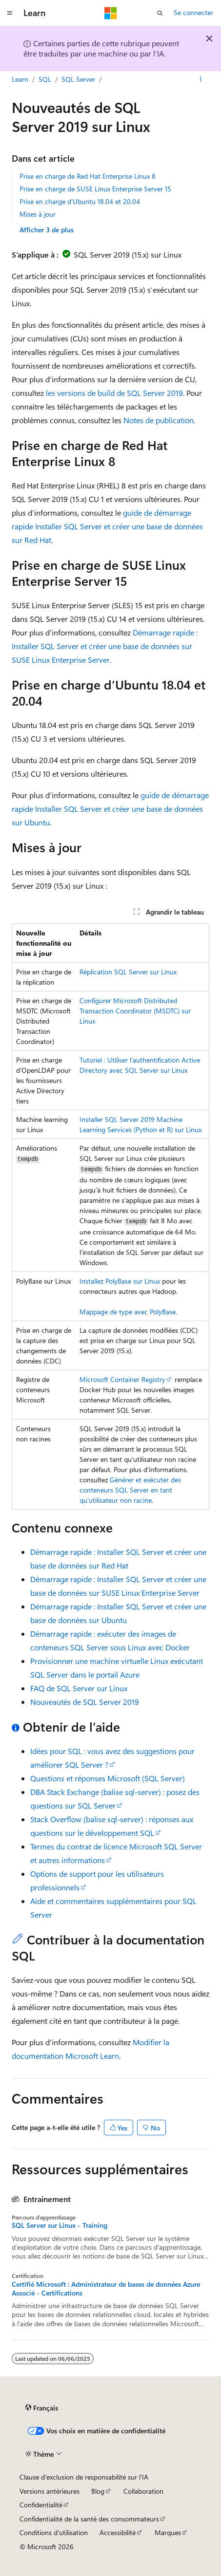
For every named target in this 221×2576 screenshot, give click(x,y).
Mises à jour (38, 214)
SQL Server (78, 79)
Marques (168, 2532)
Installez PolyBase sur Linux (120, 1281)
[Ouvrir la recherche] (160, 13)
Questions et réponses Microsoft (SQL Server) (107, 1778)
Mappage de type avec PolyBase (128, 1311)
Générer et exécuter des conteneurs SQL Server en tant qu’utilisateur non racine (130, 1490)
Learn (20, 79)
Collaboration (143, 2491)
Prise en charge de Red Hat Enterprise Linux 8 (88, 176)
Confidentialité (41, 2504)
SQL (45, 79)
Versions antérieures (50, 2491)
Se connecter (193, 12)
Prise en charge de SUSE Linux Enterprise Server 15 (95, 188)
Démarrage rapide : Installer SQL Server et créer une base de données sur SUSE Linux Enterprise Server (105, 646)
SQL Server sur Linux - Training (59, 2225)
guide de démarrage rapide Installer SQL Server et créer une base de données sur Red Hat (107, 526)
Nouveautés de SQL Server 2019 (84, 1702)
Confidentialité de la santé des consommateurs (89, 2518)
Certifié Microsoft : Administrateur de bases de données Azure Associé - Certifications (106, 2288)
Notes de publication (158, 420)
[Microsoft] (110, 13)
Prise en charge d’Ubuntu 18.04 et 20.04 (80, 201)
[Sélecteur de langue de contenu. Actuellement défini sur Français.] (42, 2408)
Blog (97, 2491)
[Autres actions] (200, 79)
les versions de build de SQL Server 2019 (114, 393)
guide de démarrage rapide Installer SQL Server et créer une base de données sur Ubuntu (110, 808)
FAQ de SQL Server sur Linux (78, 1688)
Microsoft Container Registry (122, 1379)
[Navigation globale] (10, 13)
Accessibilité (118, 2532)
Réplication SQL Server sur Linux (128, 971)
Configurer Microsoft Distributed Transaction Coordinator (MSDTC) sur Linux (135, 1011)
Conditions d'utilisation (54, 2532)
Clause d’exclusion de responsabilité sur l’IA (84, 2477)
